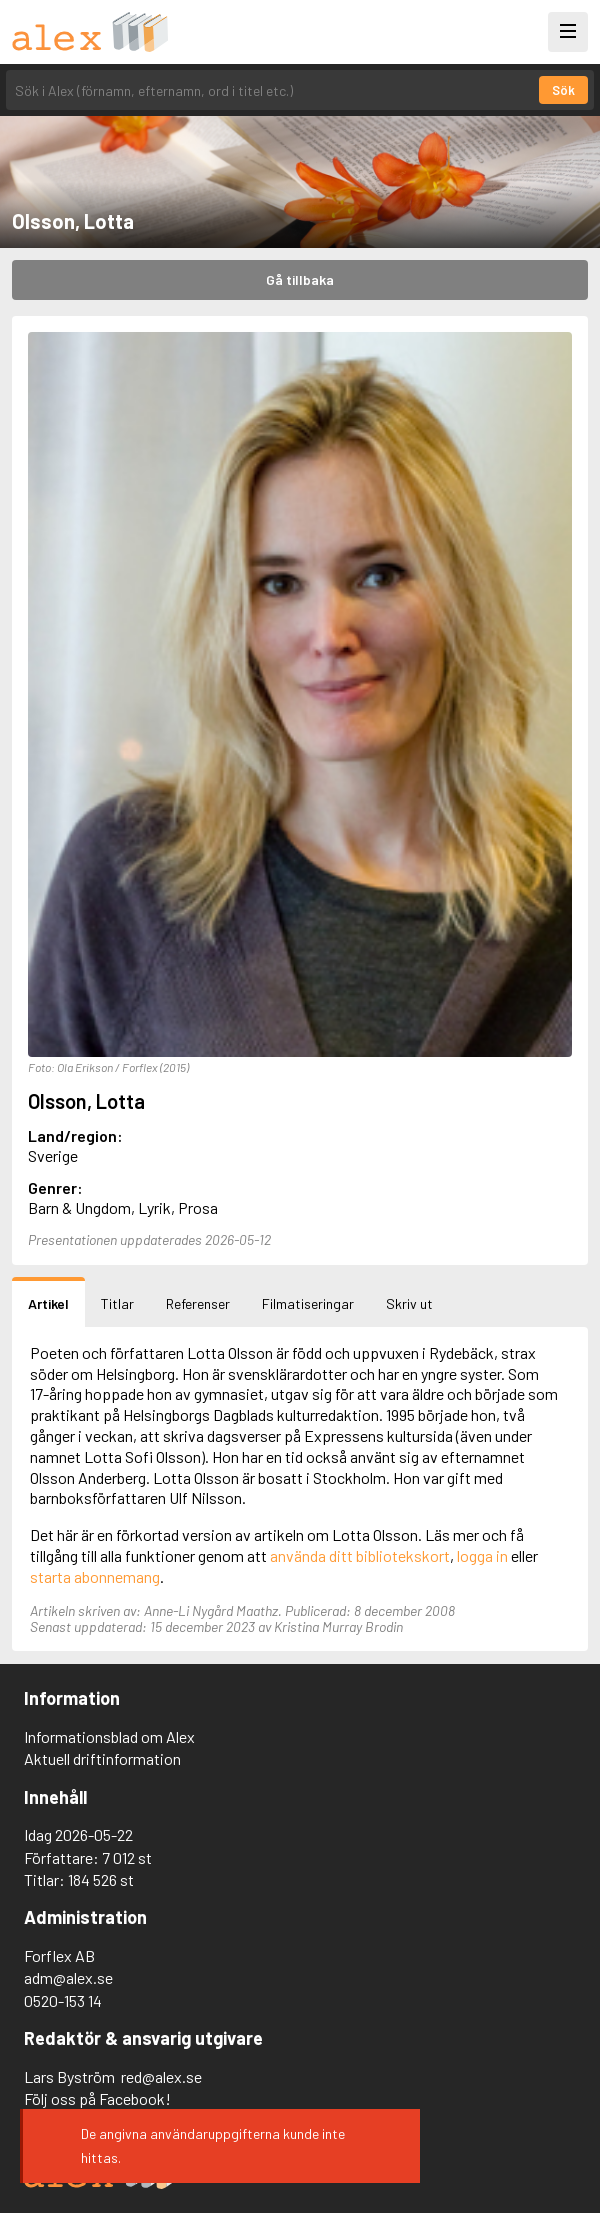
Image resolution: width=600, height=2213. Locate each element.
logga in (482, 1555)
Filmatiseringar (308, 1303)
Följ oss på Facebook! (97, 2098)
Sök (563, 90)
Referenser (198, 1303)
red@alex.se (161, 2076)
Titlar (117, 1303)
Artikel (48, 1303)
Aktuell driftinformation (102, 1758)
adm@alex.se (68, 1977)
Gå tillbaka (300, 279)
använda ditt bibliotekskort (360, 1555)
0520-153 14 (63, 2000)
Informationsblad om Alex (109, 1736)
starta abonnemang (95, 1576)
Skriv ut (409, 1303)
